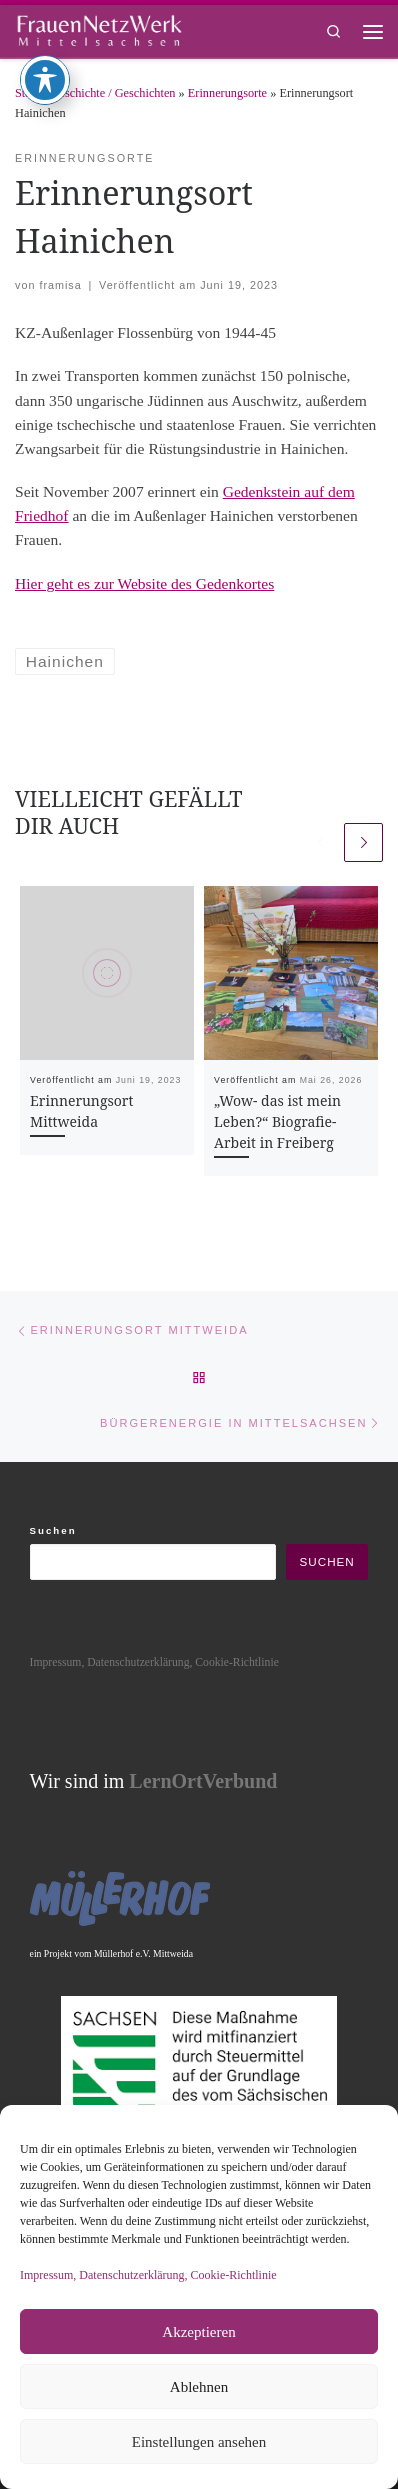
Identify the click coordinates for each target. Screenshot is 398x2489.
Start (26, 93)
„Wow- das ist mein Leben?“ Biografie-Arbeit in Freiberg (277, 1121)
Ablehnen (199, 2387)
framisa (60, 285)
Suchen (53, 1530)
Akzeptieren (198, 2332)
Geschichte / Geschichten (113, 93)
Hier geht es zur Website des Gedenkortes (144, 583)
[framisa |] (99, 28)
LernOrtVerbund (203, 1781)
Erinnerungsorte (227, 93)
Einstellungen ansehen (199, 2442)
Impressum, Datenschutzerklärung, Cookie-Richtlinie (148, 2275)
